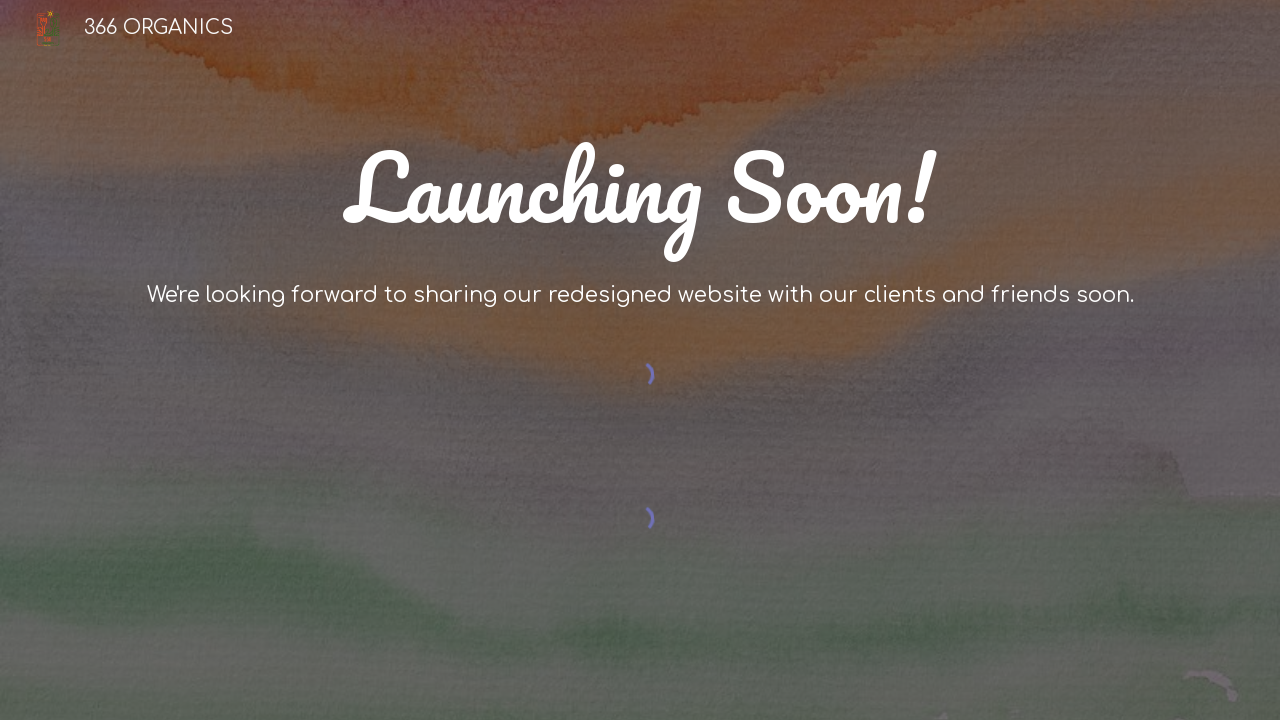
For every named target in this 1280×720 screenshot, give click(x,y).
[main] (640, 194)
